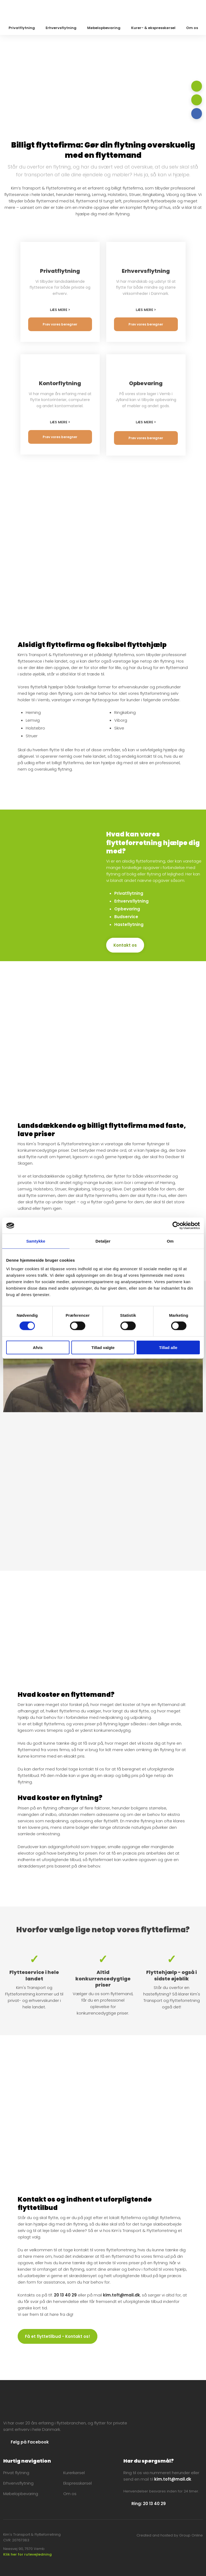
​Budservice (126, 917)
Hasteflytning (129, 924)
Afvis (38, 1347)
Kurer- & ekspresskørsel (153, 27)
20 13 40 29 (65, 2295)
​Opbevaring (127, 909)
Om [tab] (170, 1241)
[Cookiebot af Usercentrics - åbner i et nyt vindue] (176, 1226)
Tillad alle (168, 1347)
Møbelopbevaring (103, 27)
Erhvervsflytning (61, 27)
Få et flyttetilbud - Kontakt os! (57, 2336)
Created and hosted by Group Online (170, 2535)
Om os (192, 27)
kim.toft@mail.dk (121, 2295)
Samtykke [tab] (35, 1241)
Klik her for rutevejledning (27, 2554)
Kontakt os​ (125, 945)
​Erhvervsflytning (131, 901)
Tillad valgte (103, 1347)
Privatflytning (22, 27)
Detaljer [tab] (103, 1241)
